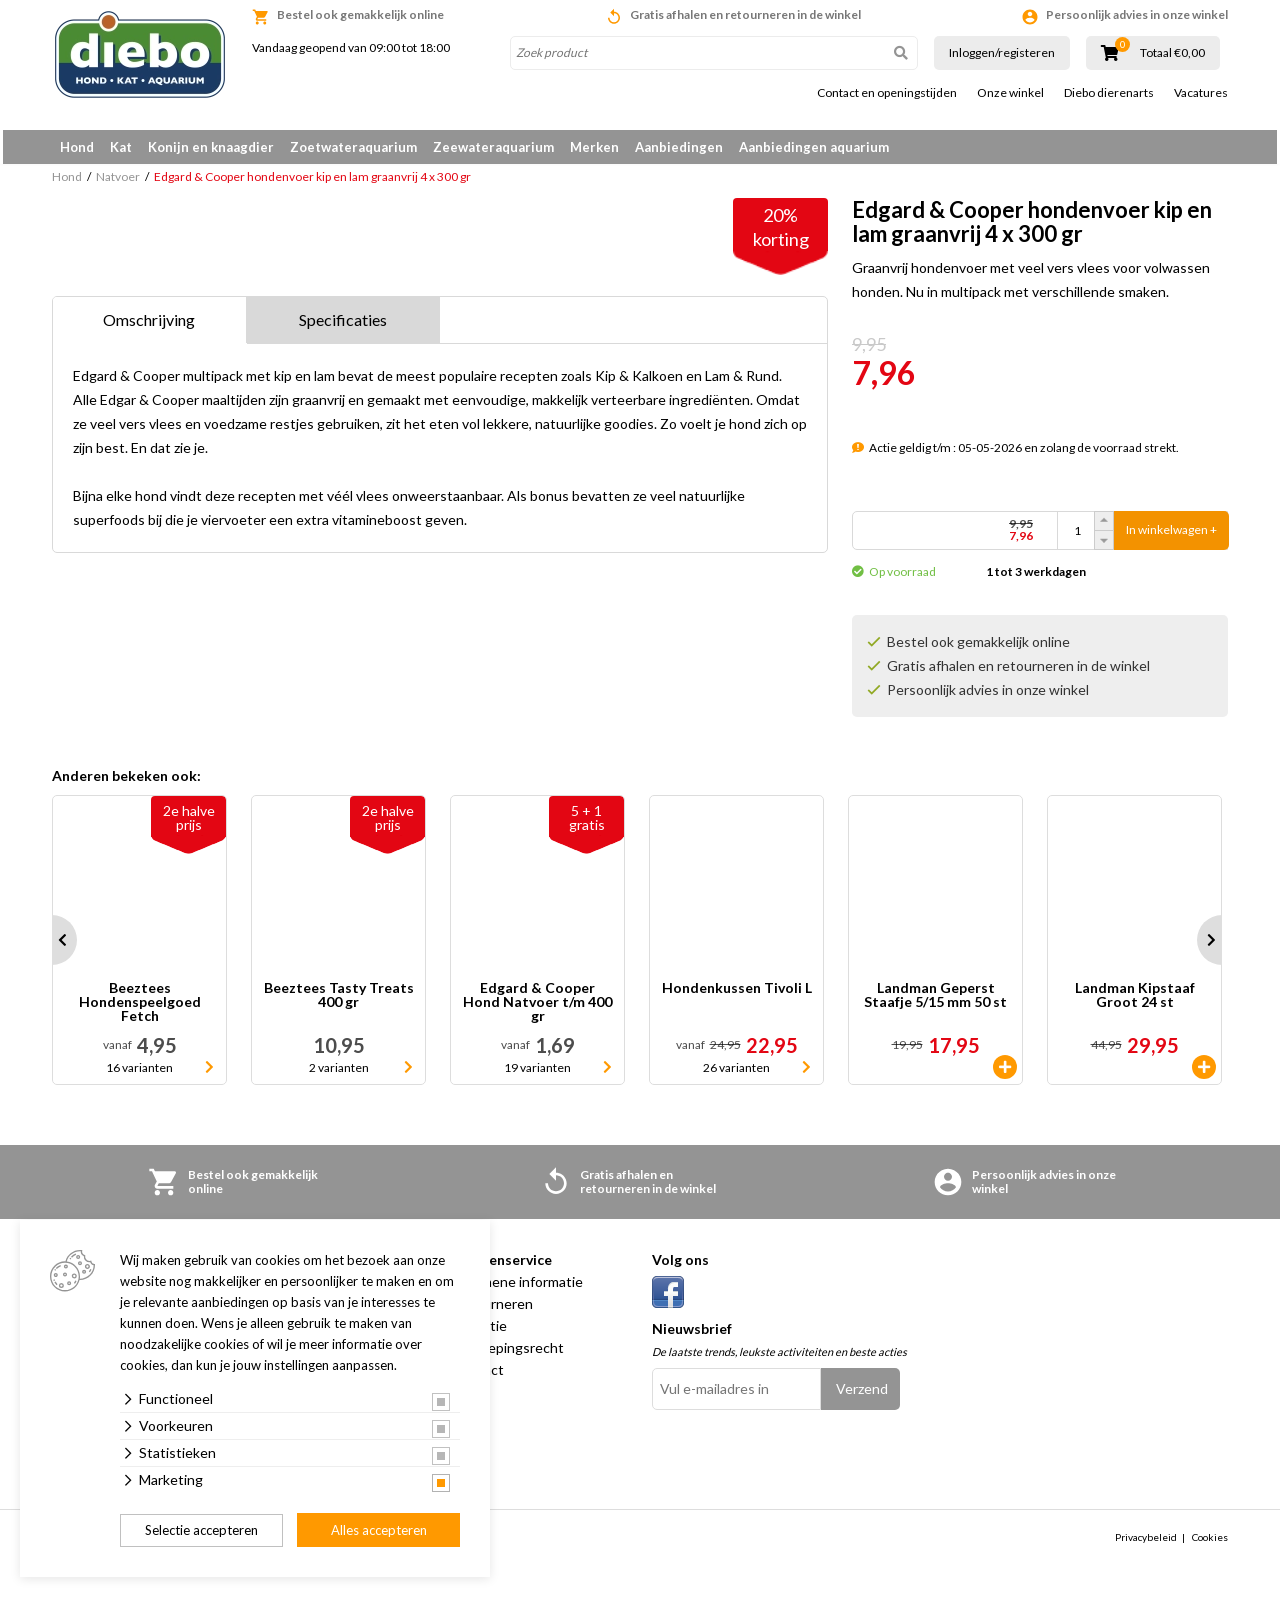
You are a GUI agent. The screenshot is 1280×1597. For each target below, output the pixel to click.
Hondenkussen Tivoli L (737, 995)
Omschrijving (149, 326)
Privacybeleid (1146, 1544)
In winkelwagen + (1171, 537)
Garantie (479, 1332)
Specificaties (343, 326)
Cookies (1210, 1544)
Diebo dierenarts (1109, 93)
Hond (77, 147)
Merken (594, 147)
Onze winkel (1010, 93)
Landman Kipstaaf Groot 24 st (1135, 1002)
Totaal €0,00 (1172, 53)
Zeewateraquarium (493, 147)
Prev (52, 947)
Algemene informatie (517, 1288)
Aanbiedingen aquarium (814, 147)
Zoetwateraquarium (353, 147)
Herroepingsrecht (508, 1354)
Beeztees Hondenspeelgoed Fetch (140, 1009)
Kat (121, 147)
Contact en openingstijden (887, 93)
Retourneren (492, 1310)
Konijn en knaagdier (211, 147)
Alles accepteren (379, 1530)
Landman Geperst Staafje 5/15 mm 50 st (935, 1002)
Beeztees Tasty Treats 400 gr (339, 1002)
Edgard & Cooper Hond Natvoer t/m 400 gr (537, 1009)
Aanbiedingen (679, 147)
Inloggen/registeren (1002, 52)
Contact (478, 1376)
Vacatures (1201, 93)
